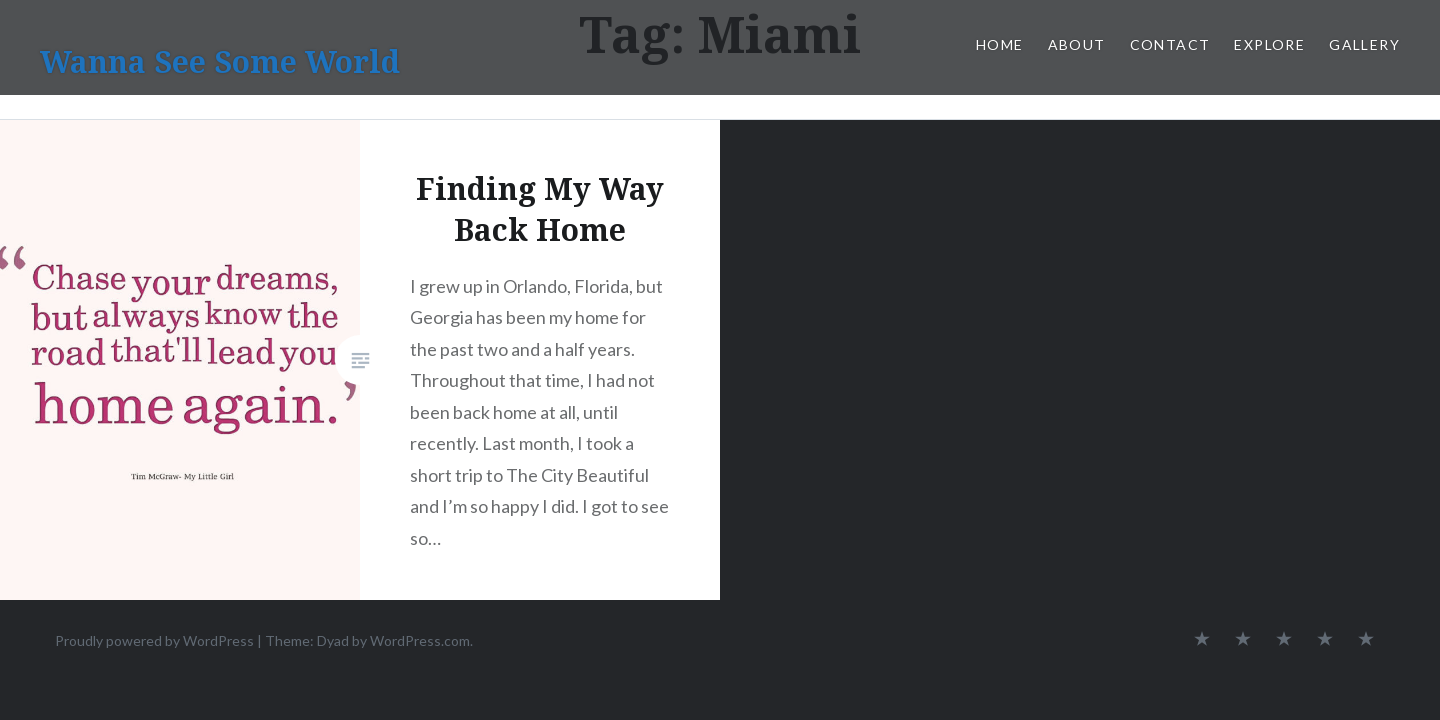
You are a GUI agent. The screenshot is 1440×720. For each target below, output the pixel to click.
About (1077, 44)
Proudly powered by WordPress (154, 640)
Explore (1269, 44)
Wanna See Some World (220, 61)
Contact (1170, 44)
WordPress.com (420, 640)
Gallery (1364, 44)
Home (1000, 44)
